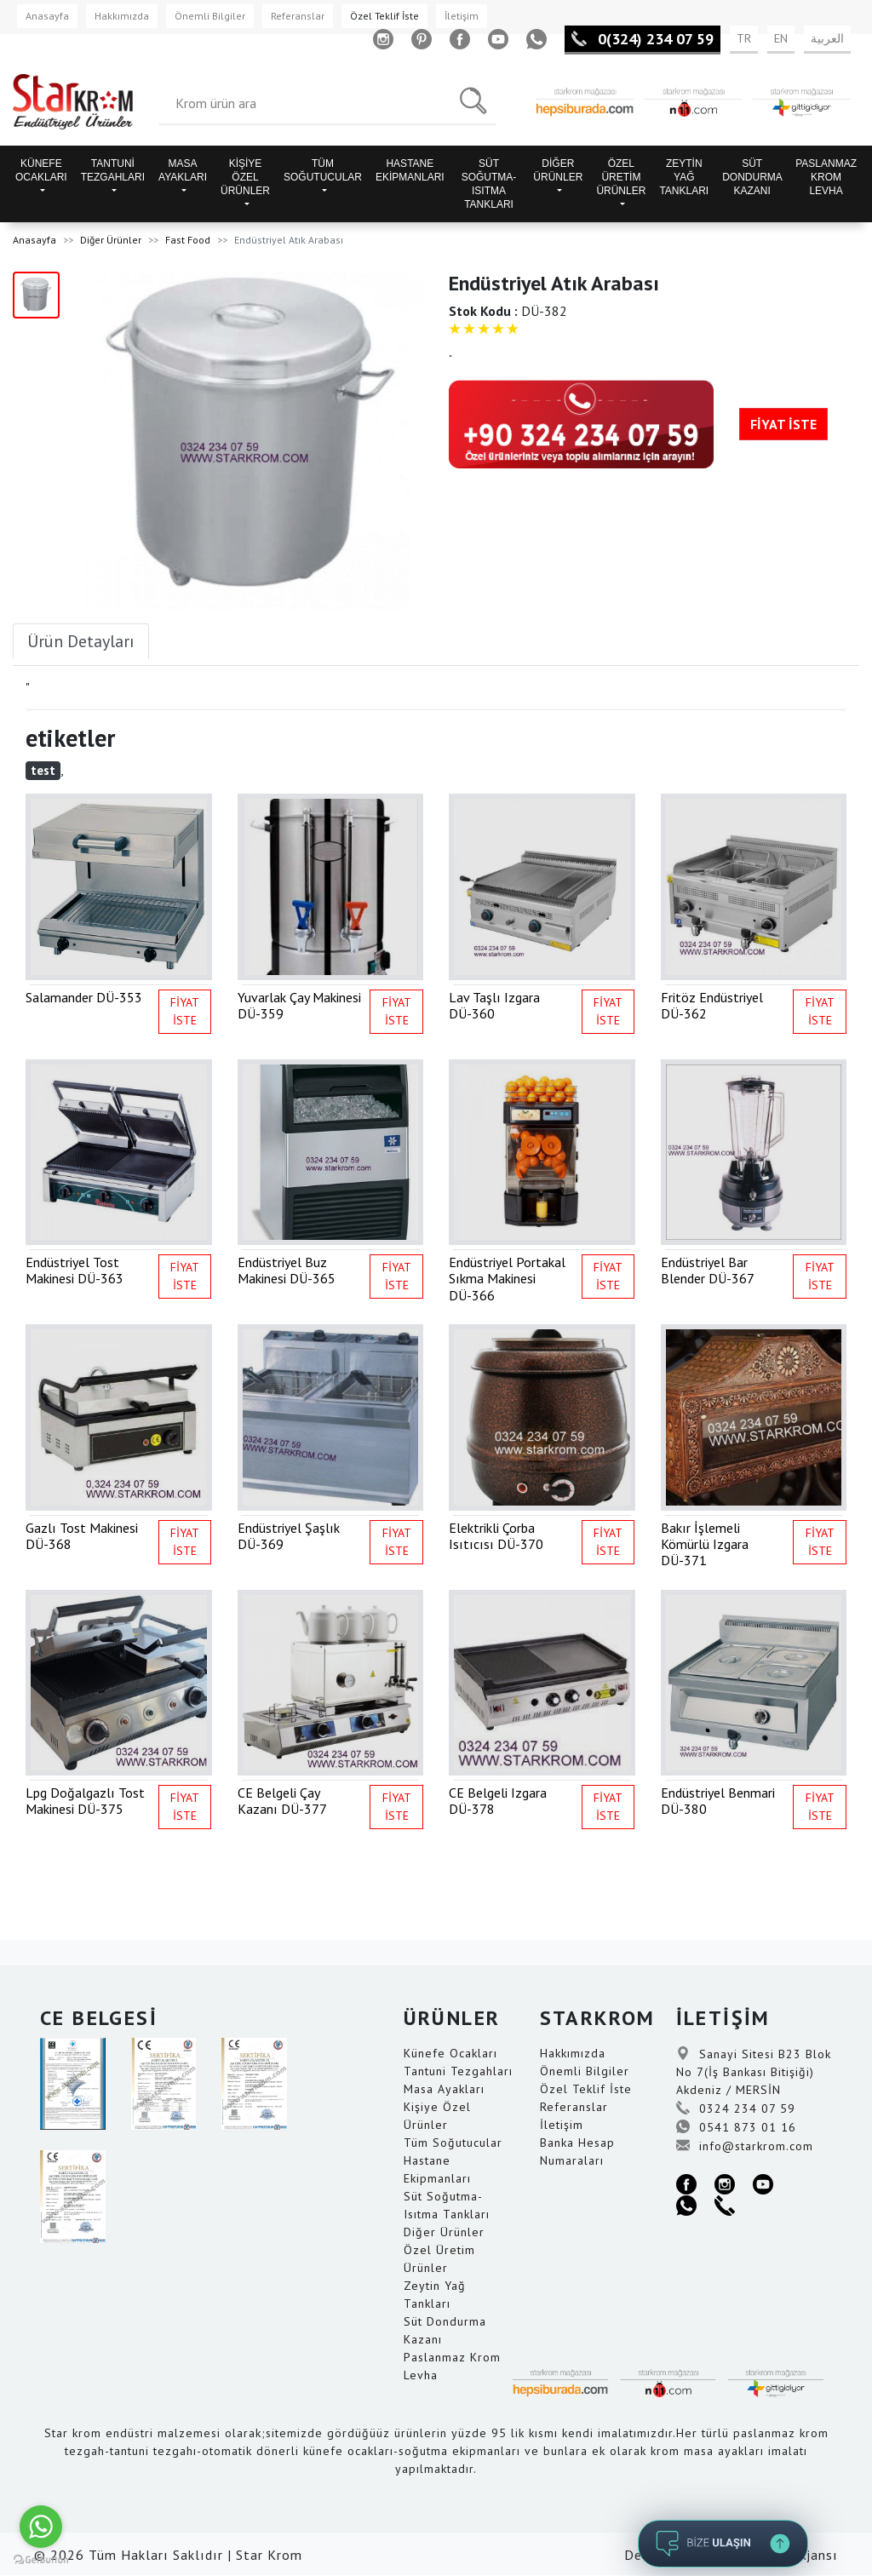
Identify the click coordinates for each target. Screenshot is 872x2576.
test (43, 770)
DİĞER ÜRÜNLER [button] (557, 170)
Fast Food (187, 239)
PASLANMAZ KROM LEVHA (826, 177)
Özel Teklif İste (384, 15)
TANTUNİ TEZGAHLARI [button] (113, 170)
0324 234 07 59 (735, 2108)
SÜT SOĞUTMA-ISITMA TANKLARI (489, 184)
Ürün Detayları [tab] (81, 641)
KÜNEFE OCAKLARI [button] (41, 170)
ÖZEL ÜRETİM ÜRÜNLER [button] (620, 177)
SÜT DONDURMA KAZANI (752, 177)
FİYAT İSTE (783, 424)
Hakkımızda (122, 15)
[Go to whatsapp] (41, 2526)
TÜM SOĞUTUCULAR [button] (323, 170)
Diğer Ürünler (110, 239)
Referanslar (297, 15)
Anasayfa (47, 15)
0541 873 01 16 (736, 2127)
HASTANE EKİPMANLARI (410, 170)
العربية (827, 38)
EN (781, 38)
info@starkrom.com (744, 2146)
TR (744, 38)
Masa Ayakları (444, 2089)
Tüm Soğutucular (453, 2142)
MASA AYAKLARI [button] (182, 170)
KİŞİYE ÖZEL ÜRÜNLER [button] (245, 177)
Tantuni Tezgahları (458, 2071)
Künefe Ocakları (450, 2053)
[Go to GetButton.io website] (41, 2559)
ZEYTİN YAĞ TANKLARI (683, 177)
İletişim (462, 15)
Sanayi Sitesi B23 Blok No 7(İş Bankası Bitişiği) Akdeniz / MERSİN (753, 2071)
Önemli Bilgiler (210, 15)
